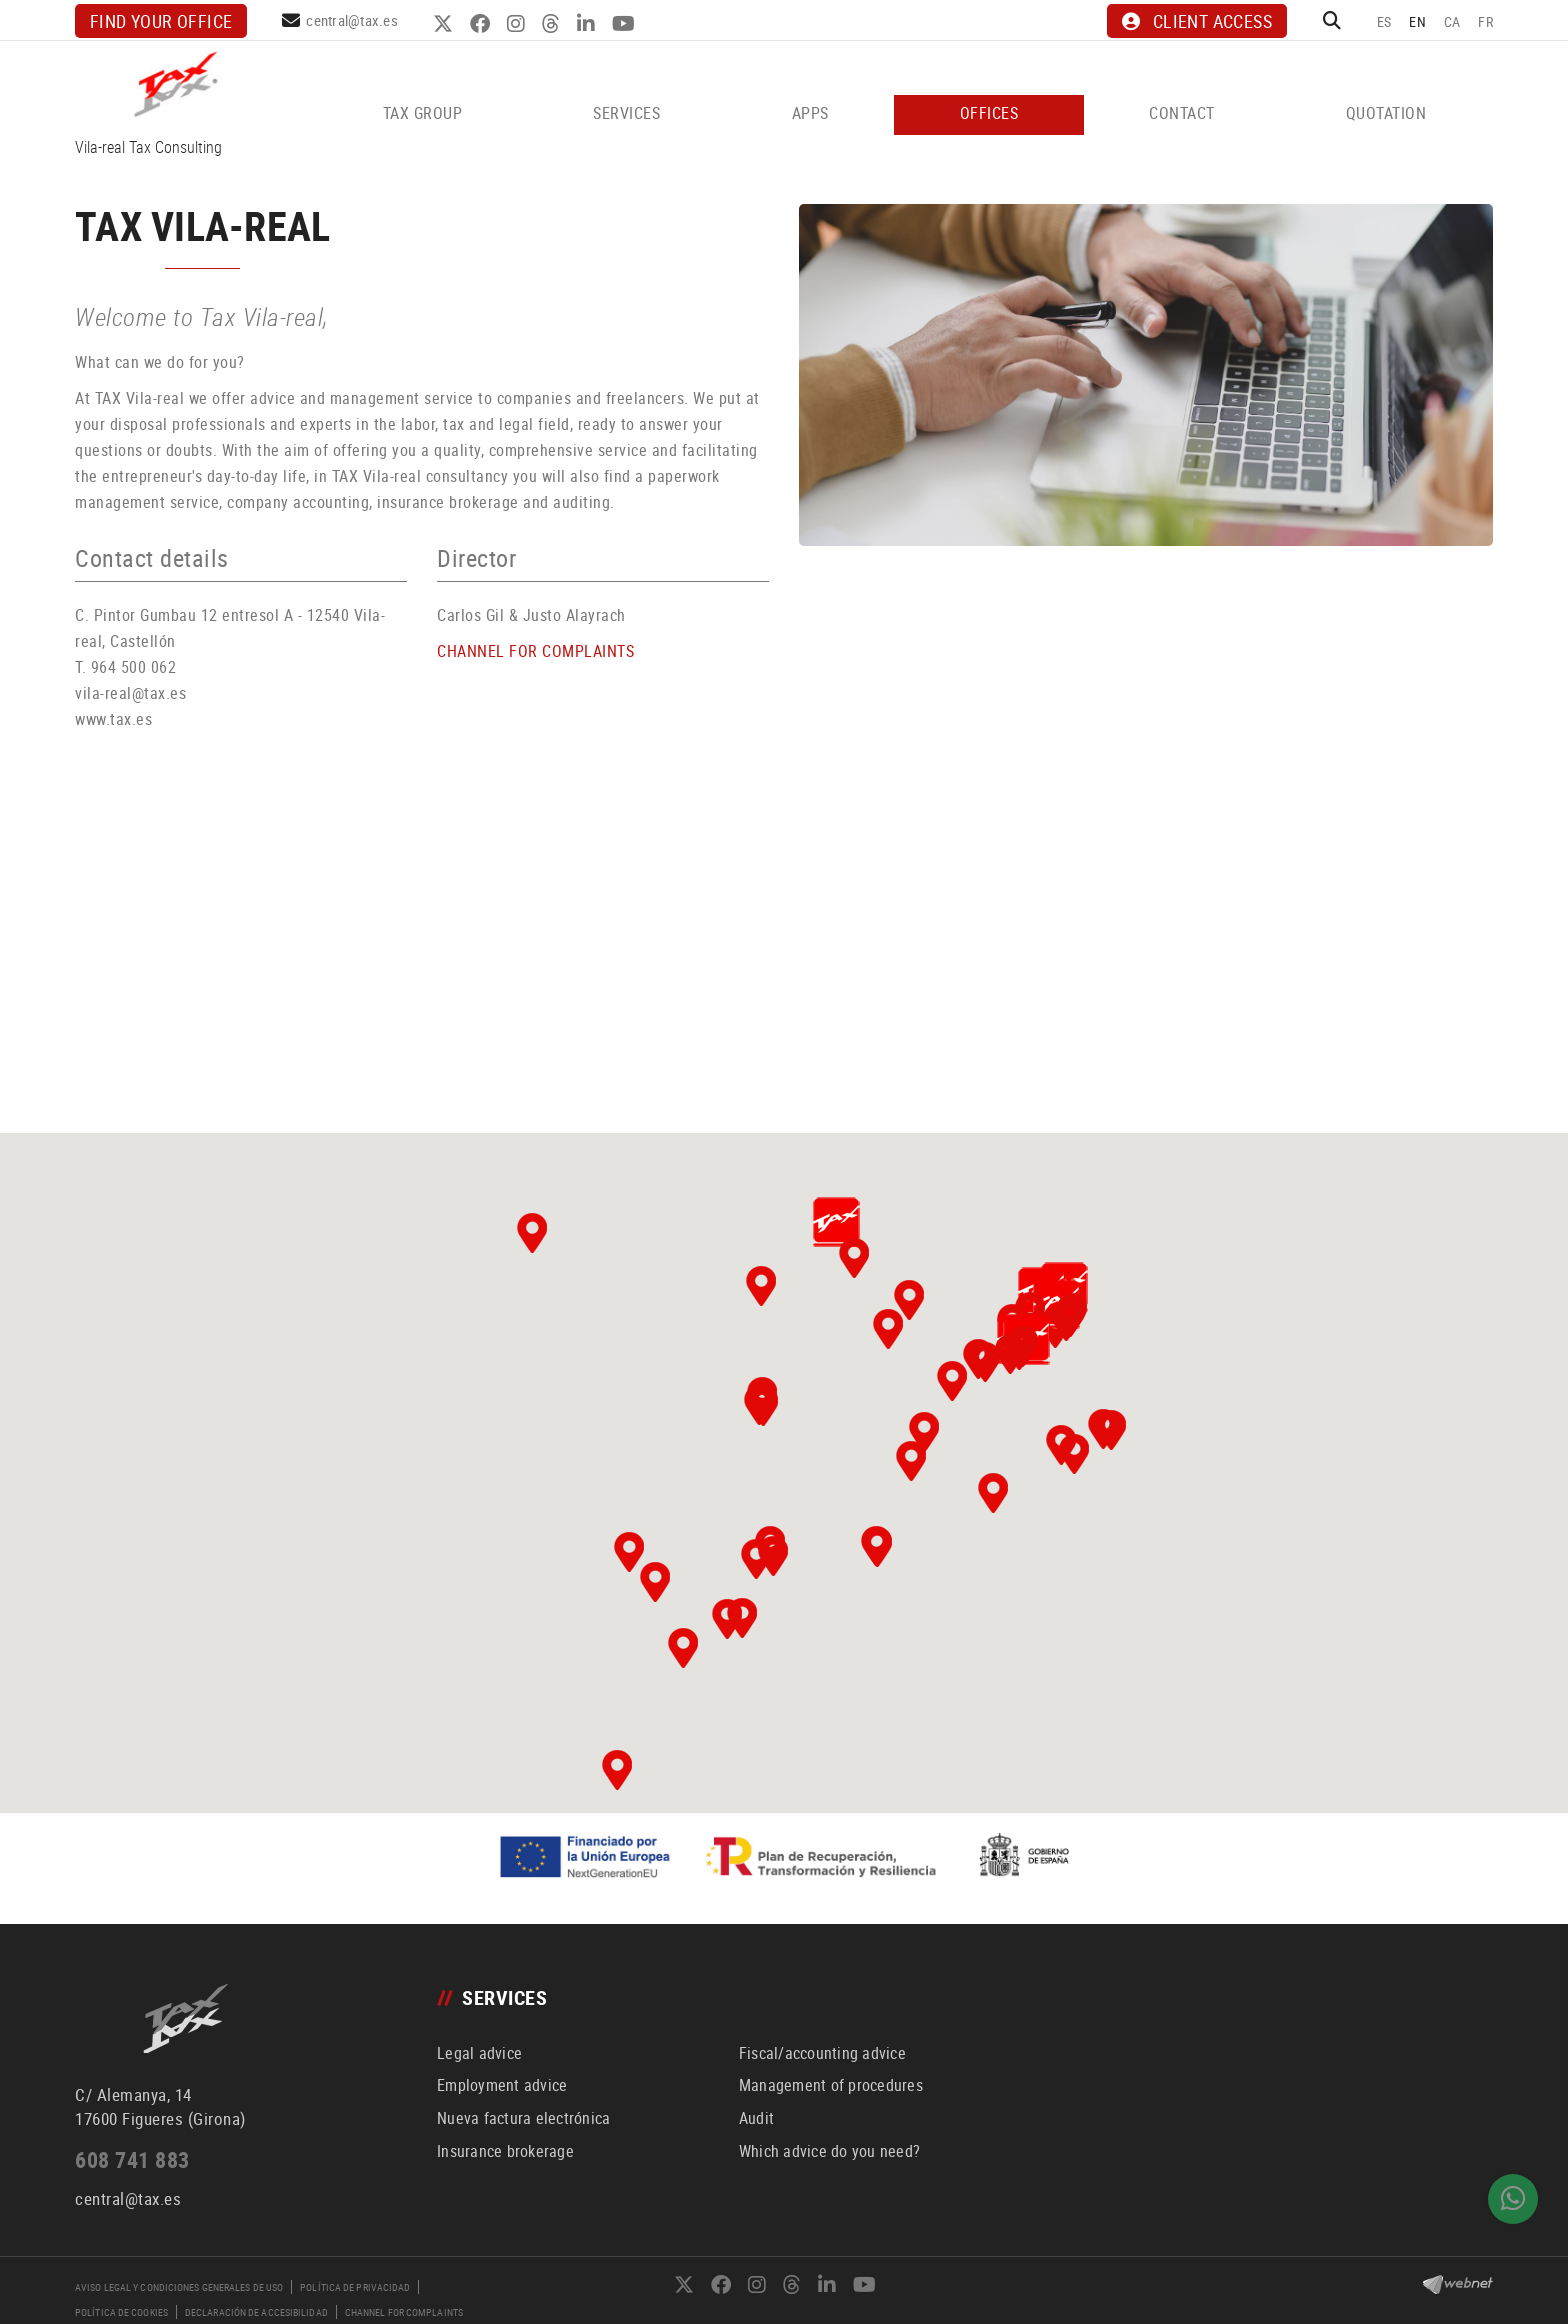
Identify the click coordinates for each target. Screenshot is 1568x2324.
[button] (629, 1552)
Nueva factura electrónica (523, 2118)
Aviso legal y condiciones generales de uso (179, 2287)
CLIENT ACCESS (1197, 21)
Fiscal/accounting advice (822, 2053)
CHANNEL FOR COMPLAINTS (535, 651)
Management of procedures (831, 2085)
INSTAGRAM (518, 24)
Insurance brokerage (505, 2151)
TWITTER (445, 24)
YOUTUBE (626, 24)
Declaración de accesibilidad (256, 2312)
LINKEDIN (588, 24)
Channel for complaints (404, 2312)
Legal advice (479, 2053)
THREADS (553, 24)
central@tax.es (352, 20)
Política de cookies (121, 2312)
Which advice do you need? (829, 2151)
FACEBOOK (482, 24)
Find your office (161, 21)
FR (1485, 21)
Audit (756, 2118)
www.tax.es (113, 719)
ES (1384, 21)
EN (1417, 21)
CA (1452, 21)
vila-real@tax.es (130, 693)
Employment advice (502, 2085)
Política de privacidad (355, 2287)
